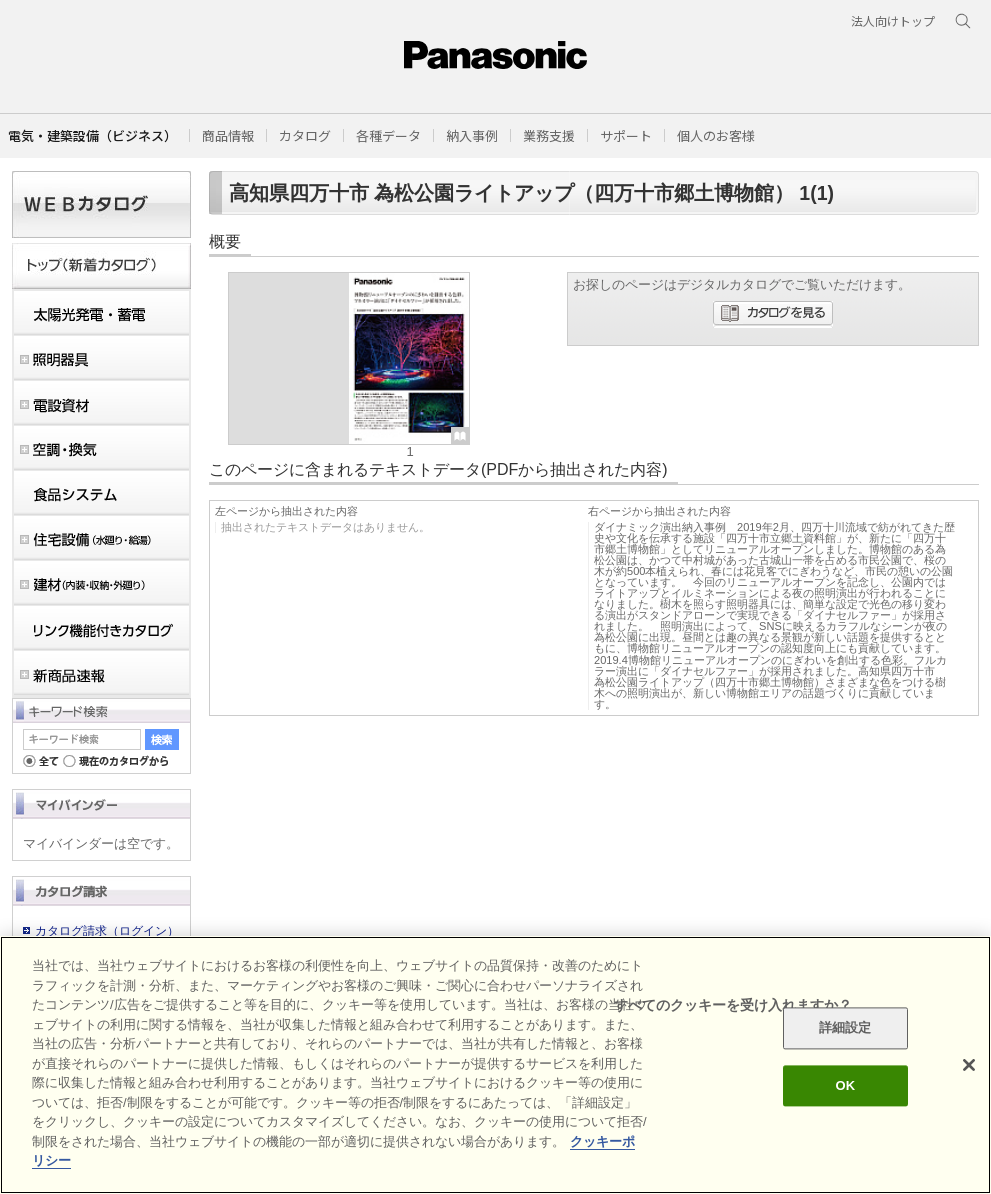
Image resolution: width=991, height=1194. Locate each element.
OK (845, 1085)
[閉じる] (969, 1065)
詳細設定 (845, 1028)
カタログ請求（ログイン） (107, 931)
